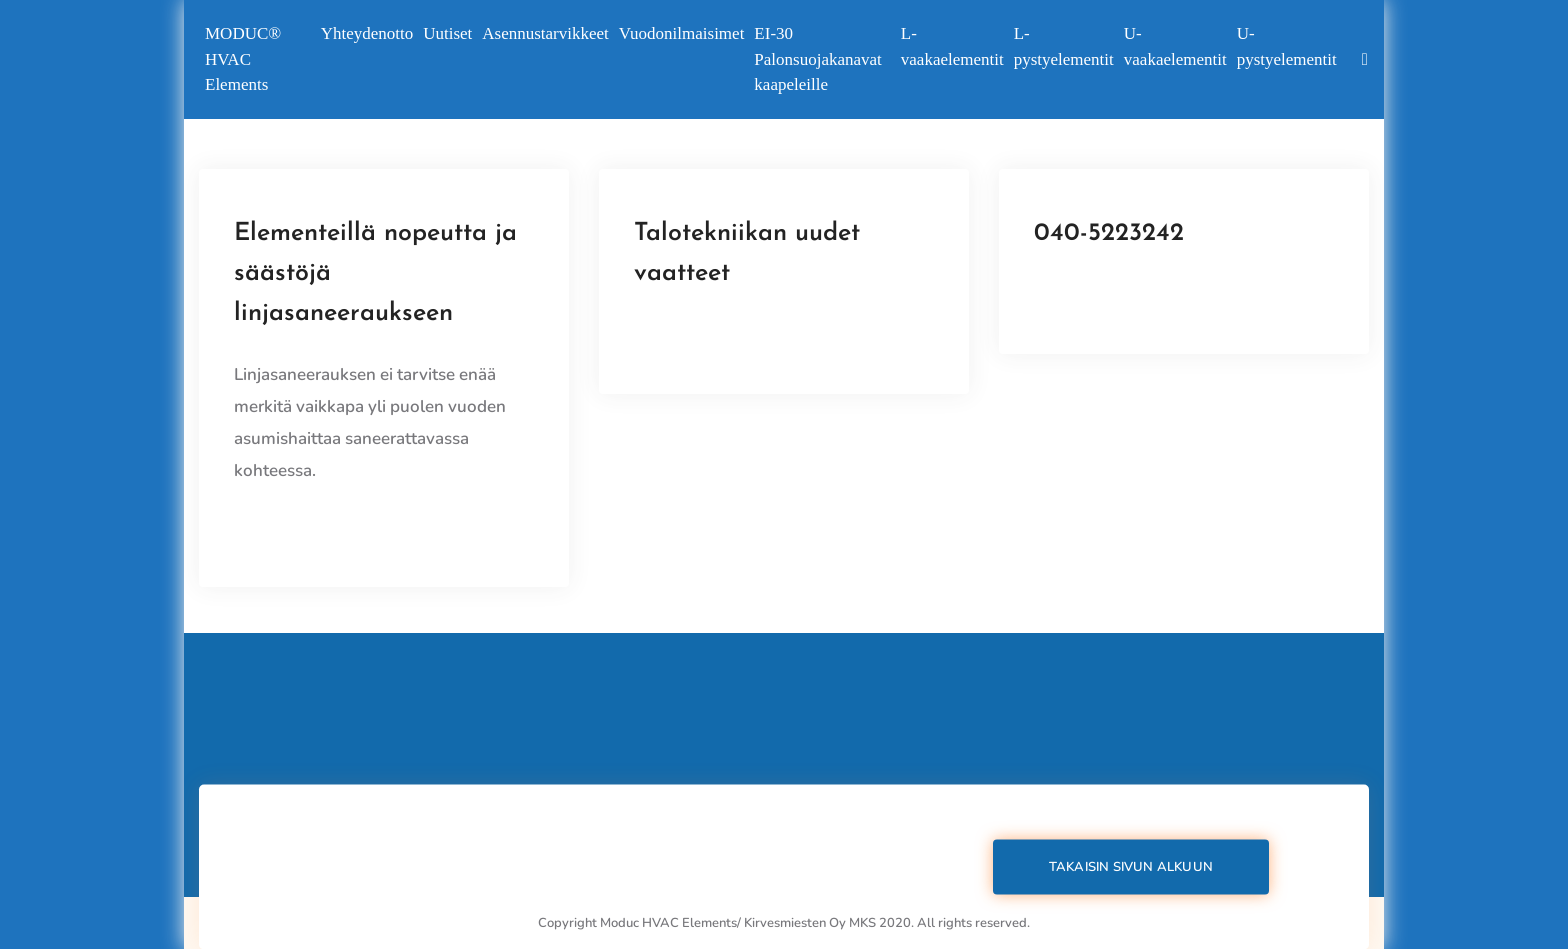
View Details (283, 529)
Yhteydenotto (367, 33)
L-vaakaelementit (952, 46)
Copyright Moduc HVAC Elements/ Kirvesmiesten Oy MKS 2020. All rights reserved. (784, 923)
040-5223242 (1109, 233)
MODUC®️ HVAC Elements (243, 59)
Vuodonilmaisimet (682, 33)
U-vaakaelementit (1175, 46)
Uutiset (447, 33)
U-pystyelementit (1287, 46)
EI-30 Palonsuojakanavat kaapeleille (817, 59)
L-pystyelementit (1064, 46)
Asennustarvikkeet (545, 33)
